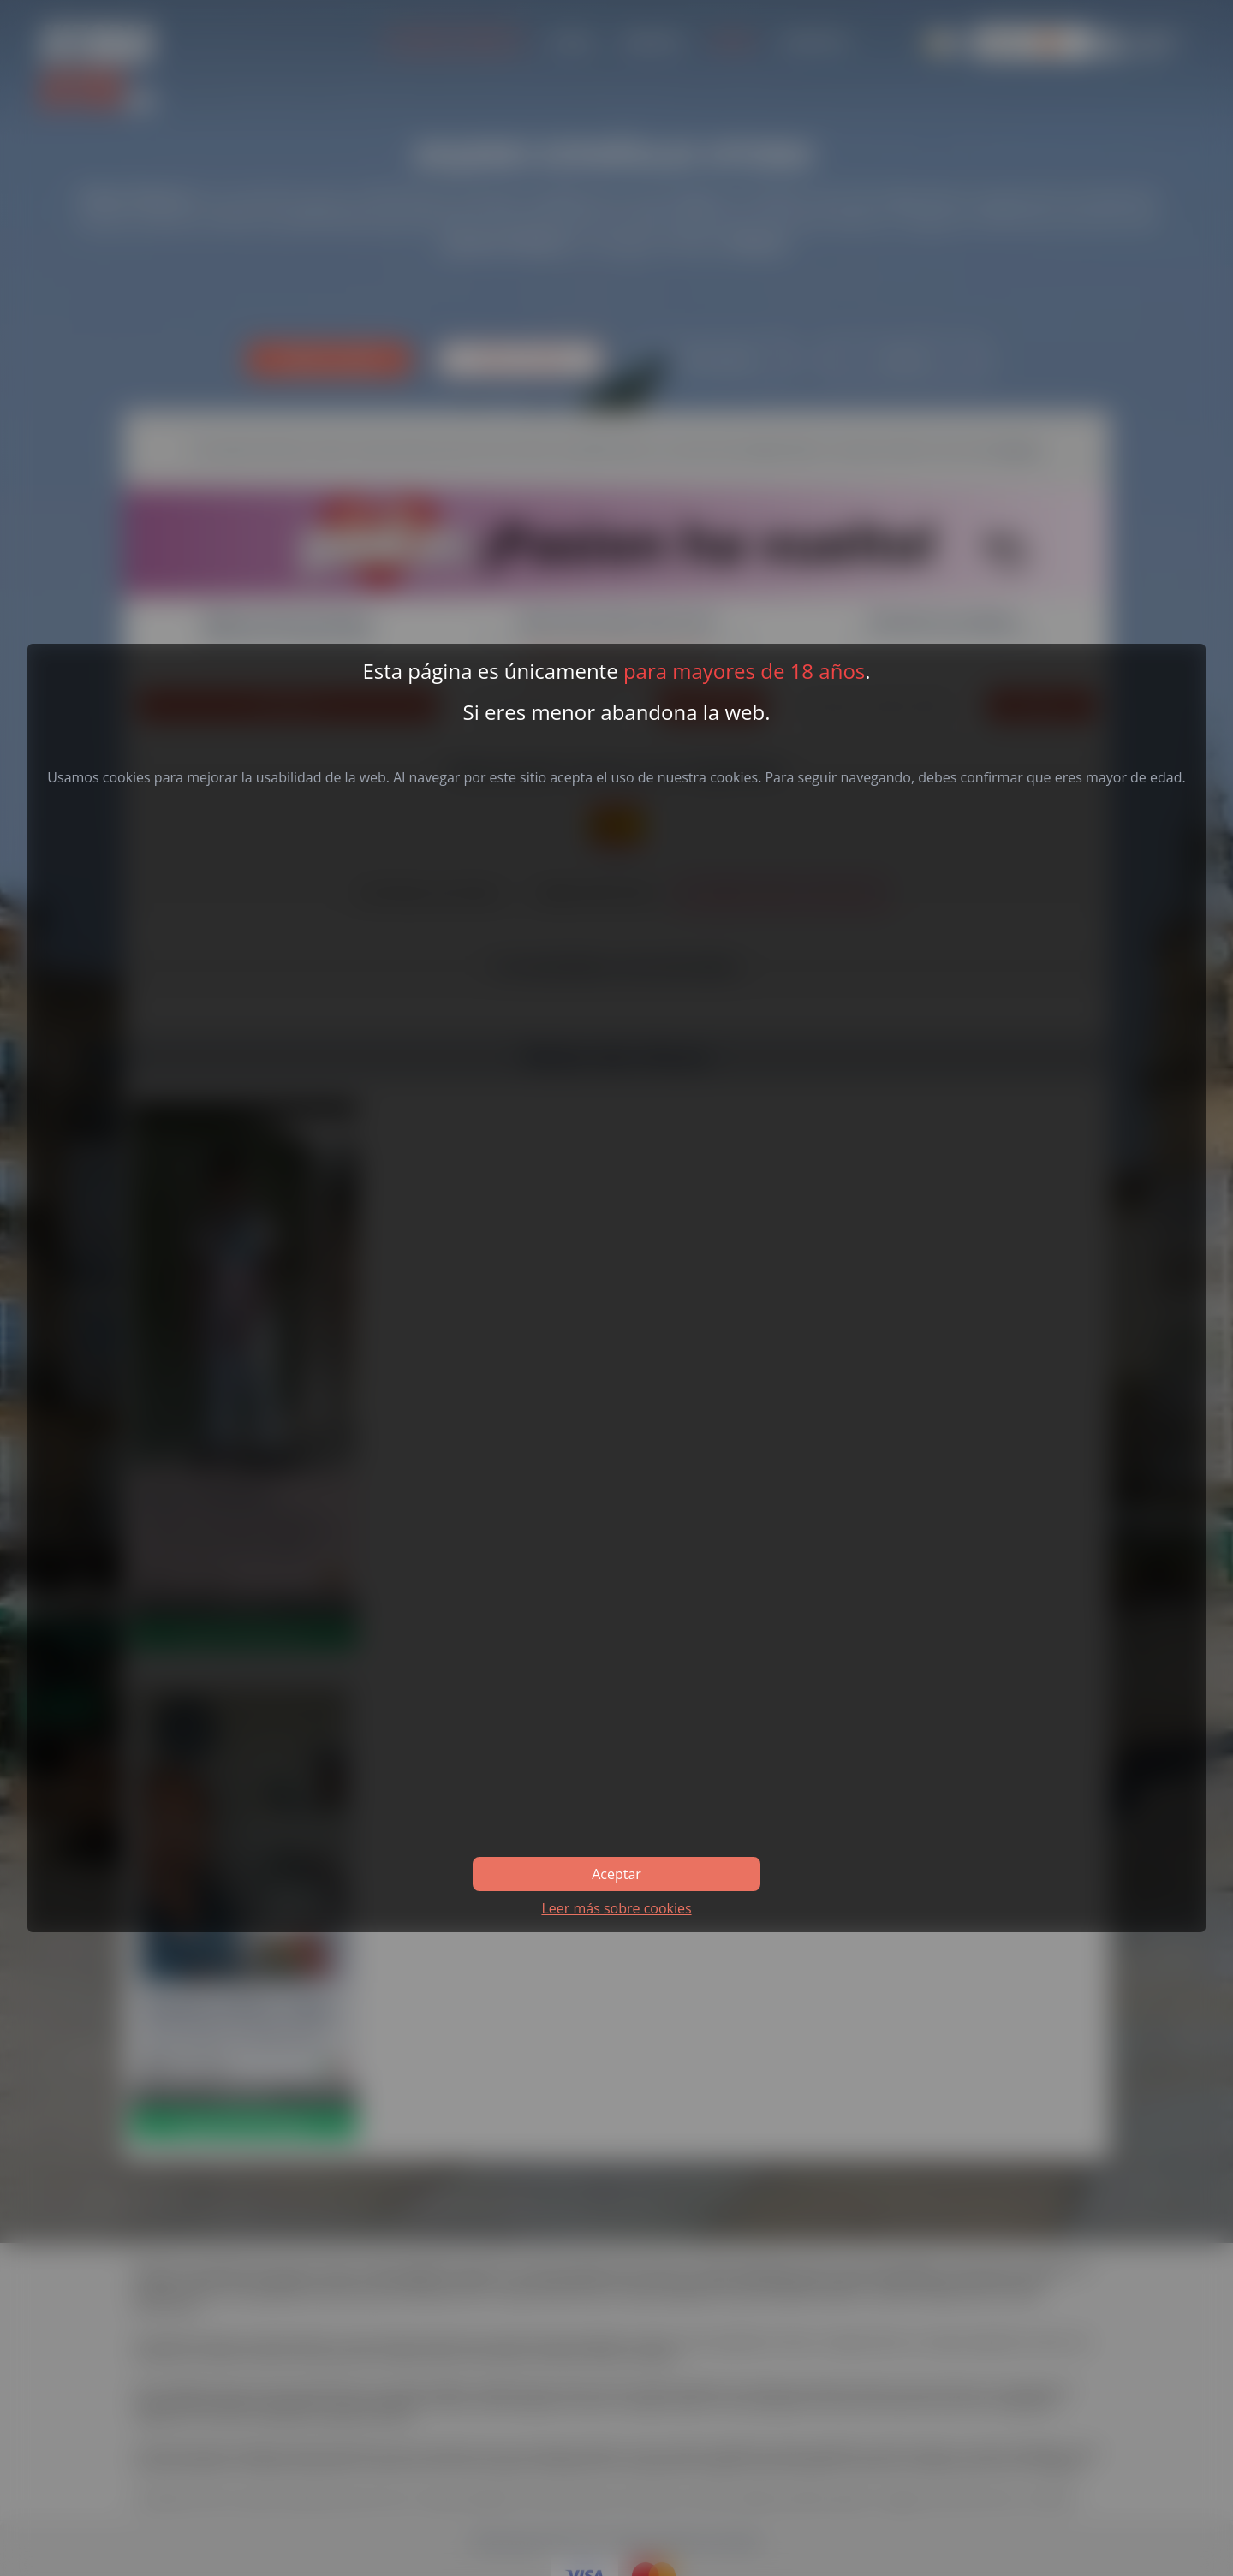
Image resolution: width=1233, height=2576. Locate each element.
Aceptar (616, 1874)
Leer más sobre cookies (616, 1908)
